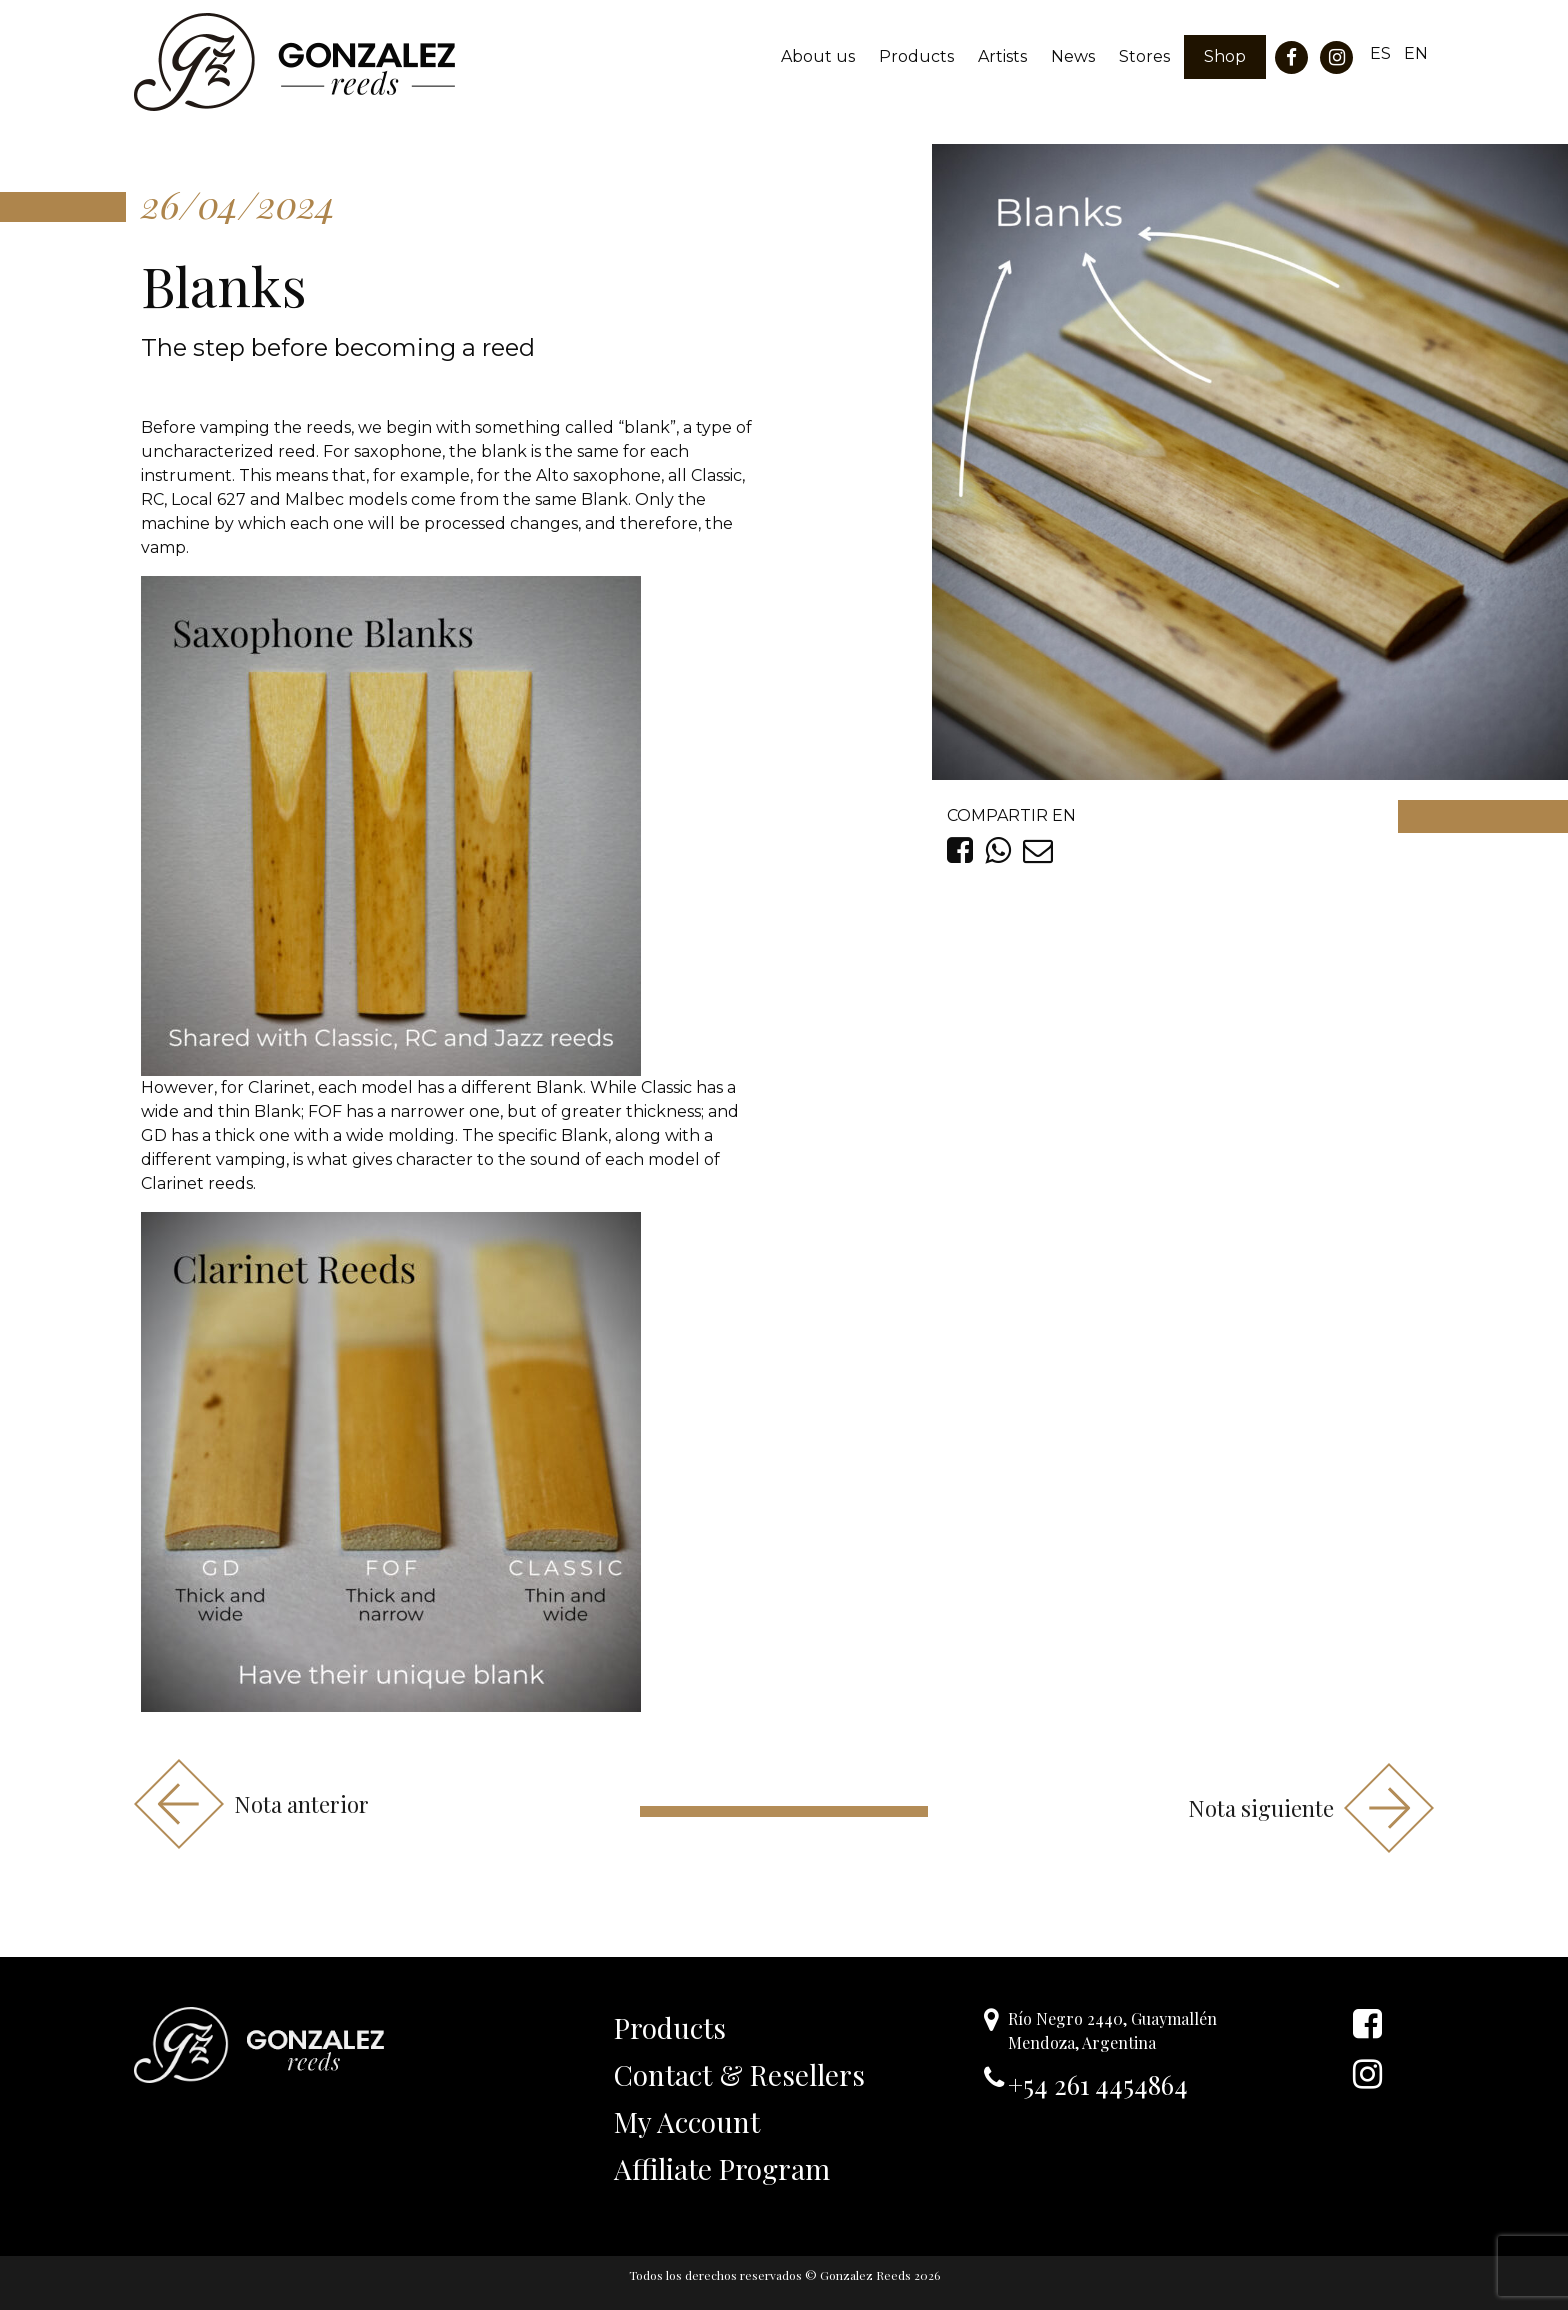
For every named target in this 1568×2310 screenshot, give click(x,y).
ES (1380, 53)
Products (916, 56)
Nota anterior (251, 1804)
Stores (1144, 56)
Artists (1002, 56)
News (1073, 56)
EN (1416, 53)
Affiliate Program (722, 2168)
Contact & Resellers (739, 2074)
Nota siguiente (1311, 1808)
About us (818, 56)
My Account (687, 2121)
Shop (1225, 56)
